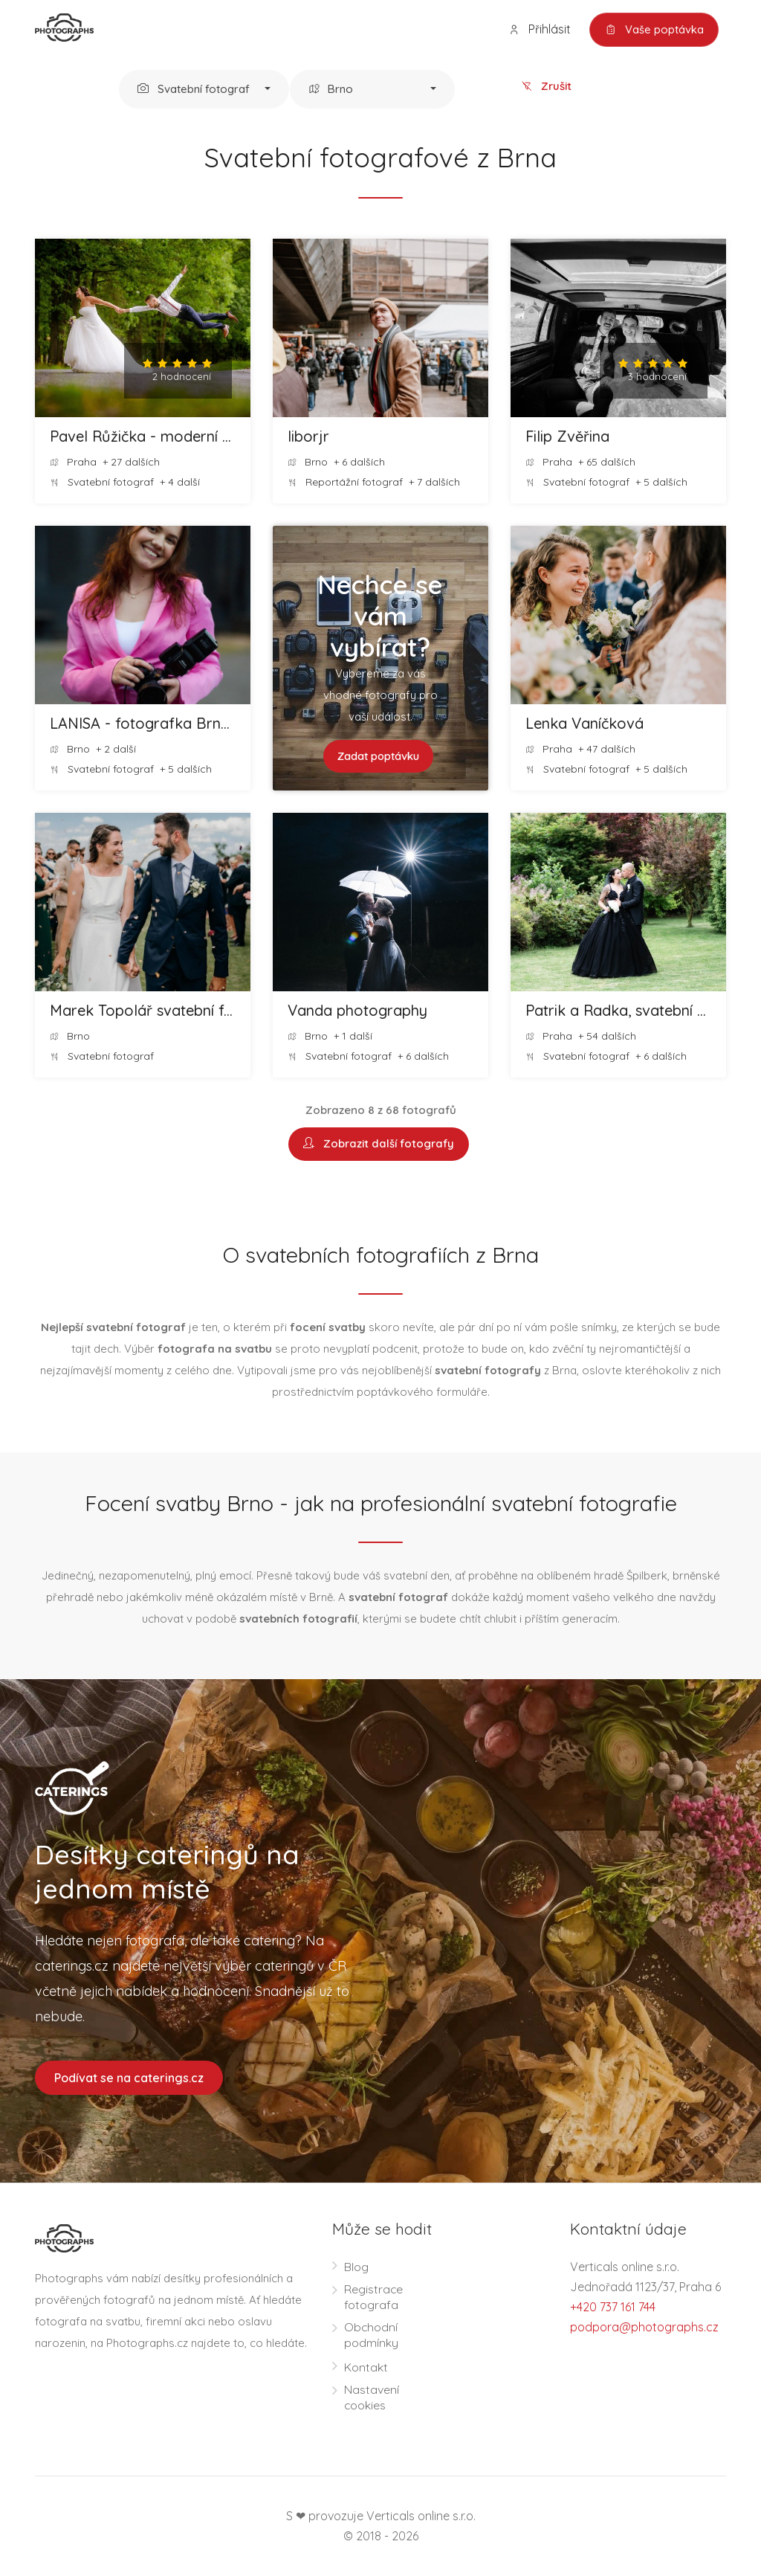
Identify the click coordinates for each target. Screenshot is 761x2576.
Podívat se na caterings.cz (129, 2077)
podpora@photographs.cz (644, 2326)
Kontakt (366, 2367)
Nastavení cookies (371, 2397)
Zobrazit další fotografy (378, 1145)
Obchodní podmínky (371, 2334)
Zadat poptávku (378, 757)
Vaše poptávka (653, 29)
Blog (356, 2266)
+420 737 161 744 (612, 2306)
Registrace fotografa (374, 2297)
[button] (204, 90)
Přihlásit (539, 29)
